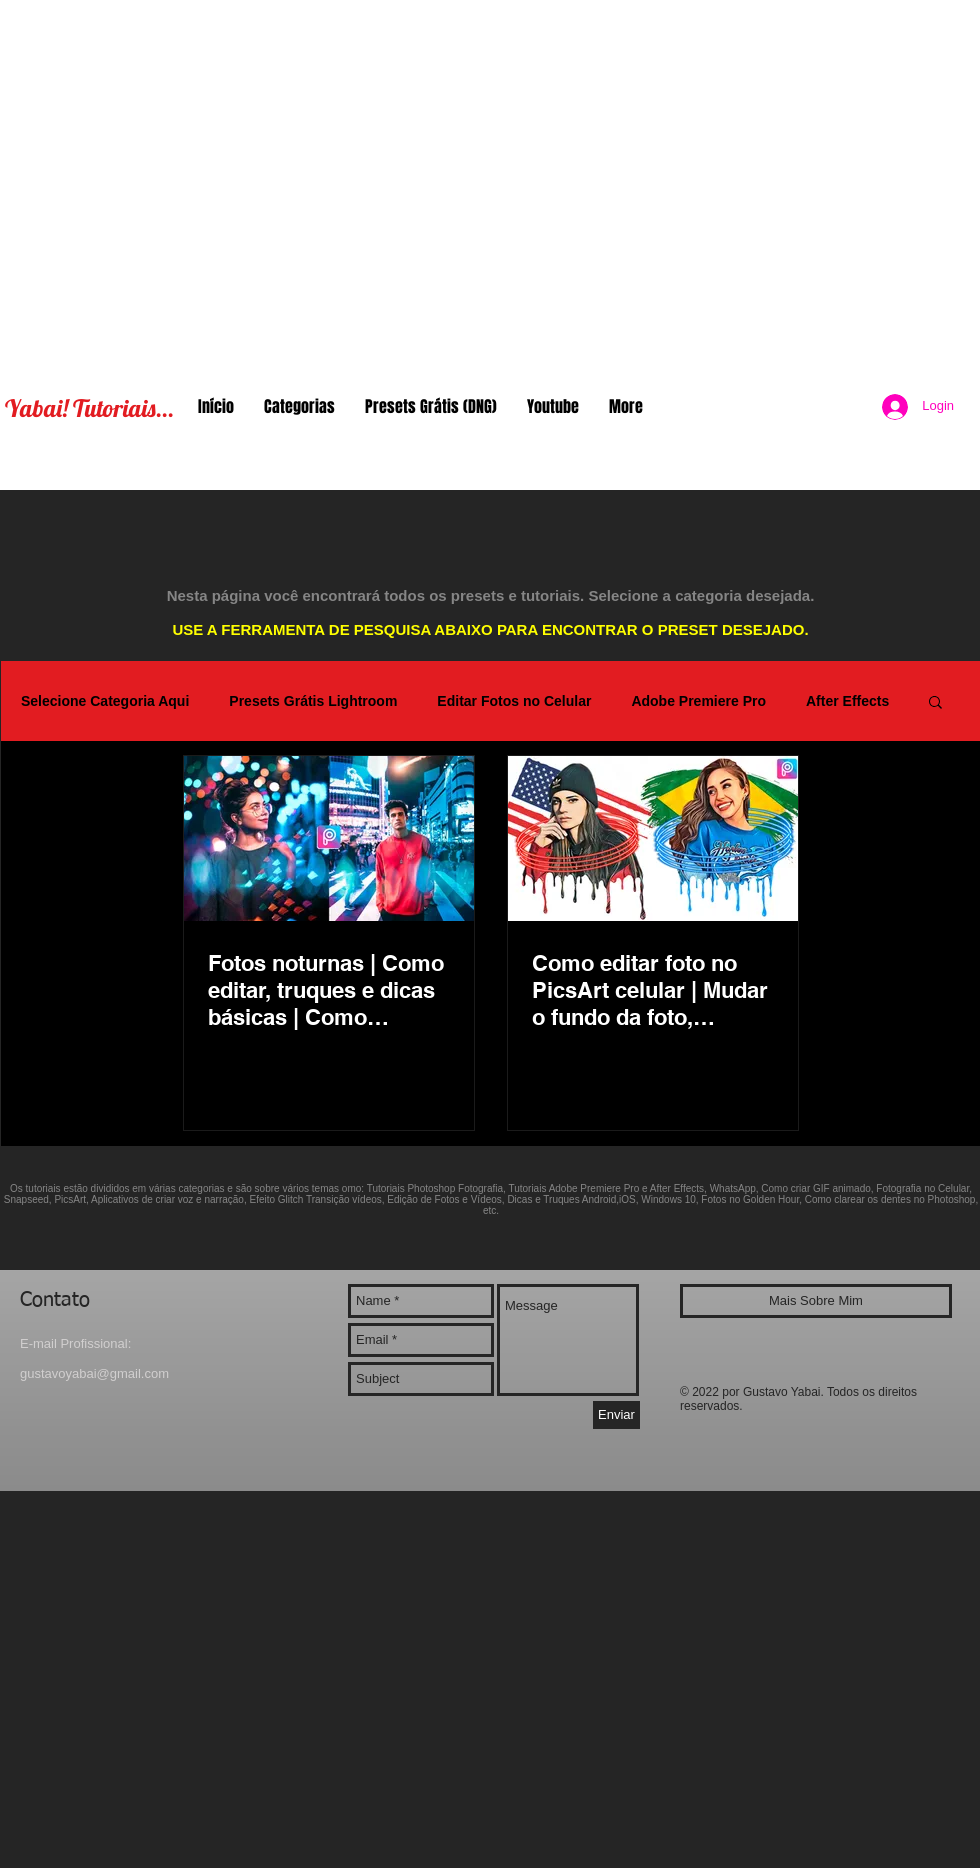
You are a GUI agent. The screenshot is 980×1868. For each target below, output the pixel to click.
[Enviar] (616, 1415)
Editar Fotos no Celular (514, 701)
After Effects (847, 701)
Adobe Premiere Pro (698, 701)
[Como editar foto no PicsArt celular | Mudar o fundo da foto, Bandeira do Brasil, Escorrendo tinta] (653, 838)
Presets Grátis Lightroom (313, 701)
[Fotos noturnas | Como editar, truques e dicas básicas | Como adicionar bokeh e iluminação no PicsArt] (329, 838)
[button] (935, 703)
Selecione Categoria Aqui (105, 701)
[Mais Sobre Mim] (816, 1301)
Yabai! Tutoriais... (89, 408)
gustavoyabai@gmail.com (94, 1373)
